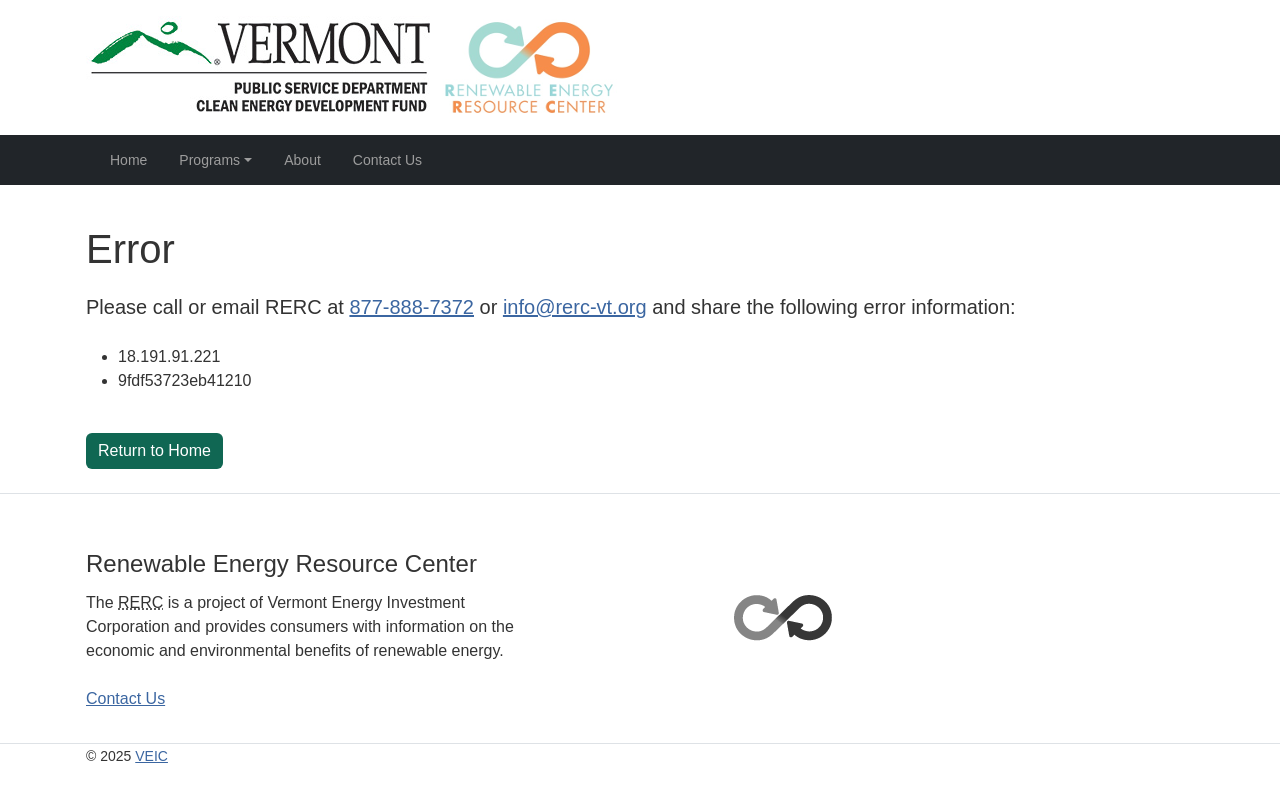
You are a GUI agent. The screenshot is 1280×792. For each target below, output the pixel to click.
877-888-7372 (411, 307)
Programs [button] (209, 160)
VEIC (151, 756)
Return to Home (154, 450)
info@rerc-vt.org (575, 307)
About (302, 160)
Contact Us (387, 160)
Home (128, 160)
